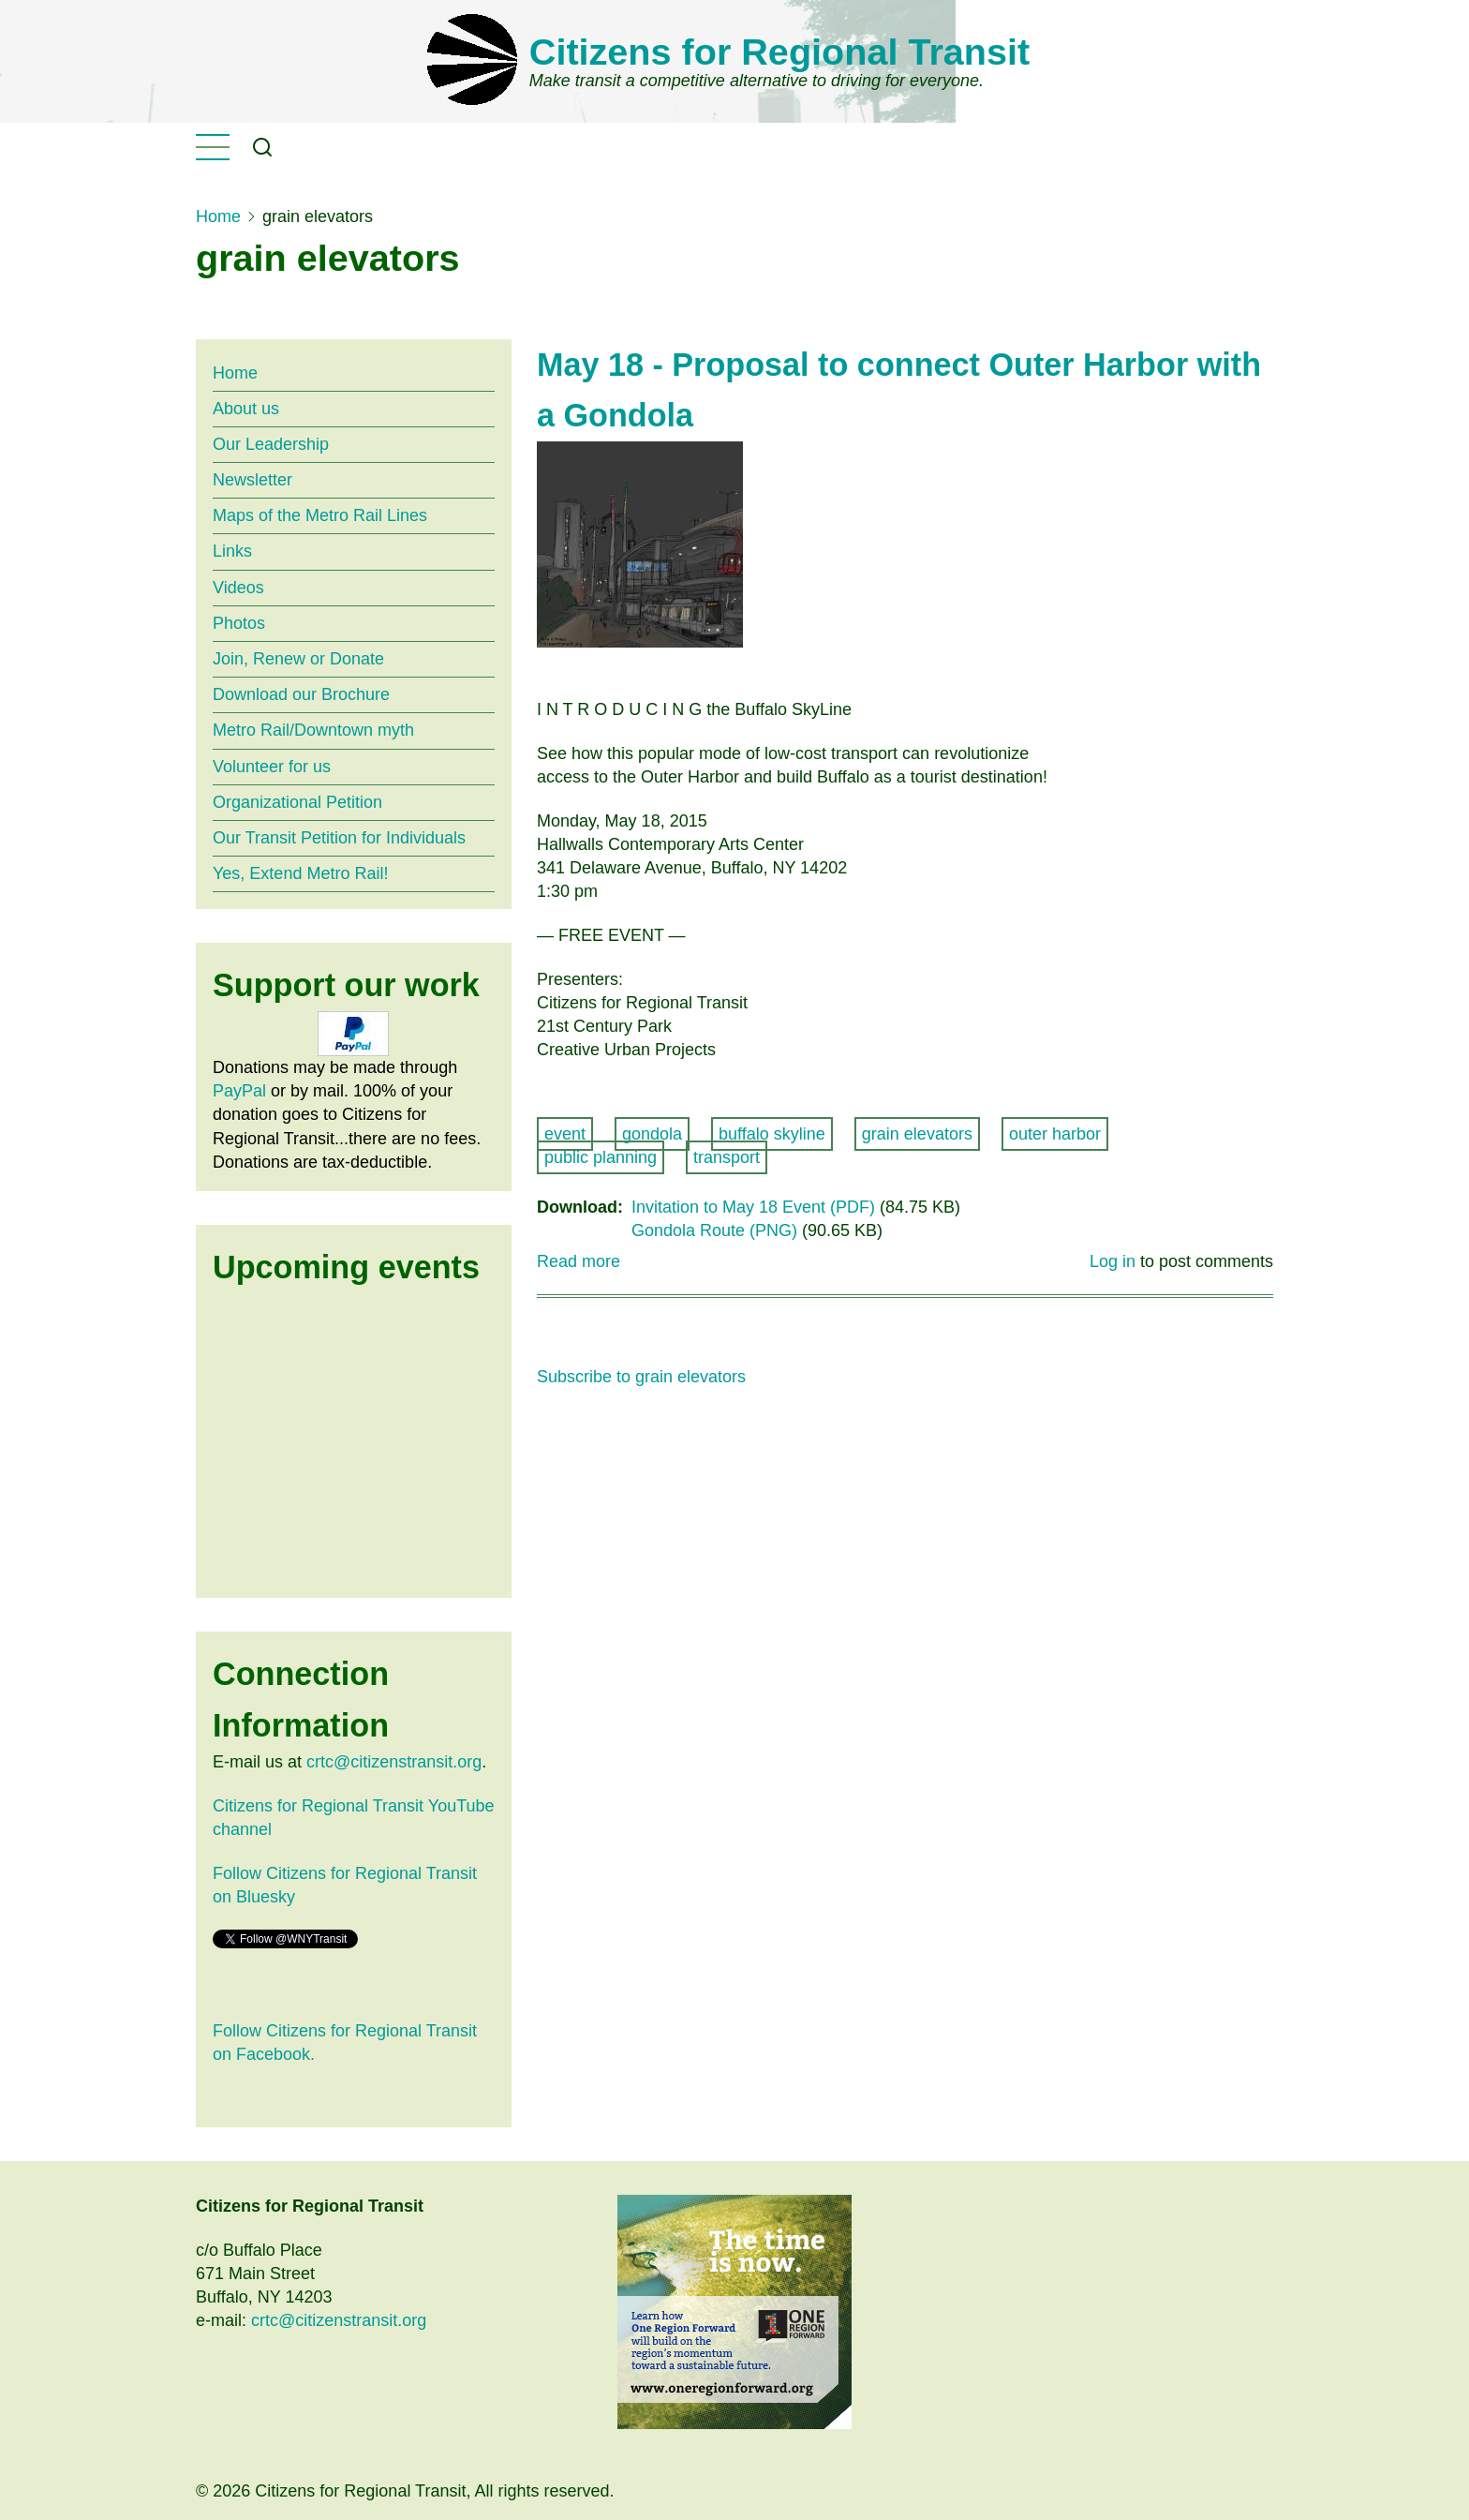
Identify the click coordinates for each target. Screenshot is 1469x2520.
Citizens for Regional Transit (779, 51)
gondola (652, 1134)
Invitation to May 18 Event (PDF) (753, 1207)
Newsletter (252, 479)
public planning (600, 1157)
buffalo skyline (772, 1134)
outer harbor (1055, 1134)
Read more (578, 1262)
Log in (1112, 1261)
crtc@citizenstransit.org (394, 1761)
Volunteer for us (272, 766)
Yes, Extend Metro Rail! (300, 873)
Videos (238, 587)
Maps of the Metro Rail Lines (320, 515)
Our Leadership (271, 444)
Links (232, 551)
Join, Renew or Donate (298, 658)
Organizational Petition (297, 802)
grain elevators (917, 1134)
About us (246, 408)
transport (726, 1157)
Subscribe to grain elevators (641, 1376)
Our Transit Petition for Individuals (339, 837)
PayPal (239, 1090)
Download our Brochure (301, 694)
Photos (239, 623)
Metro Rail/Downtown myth (313, 730)
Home (218, 216)
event (565, 1134)
